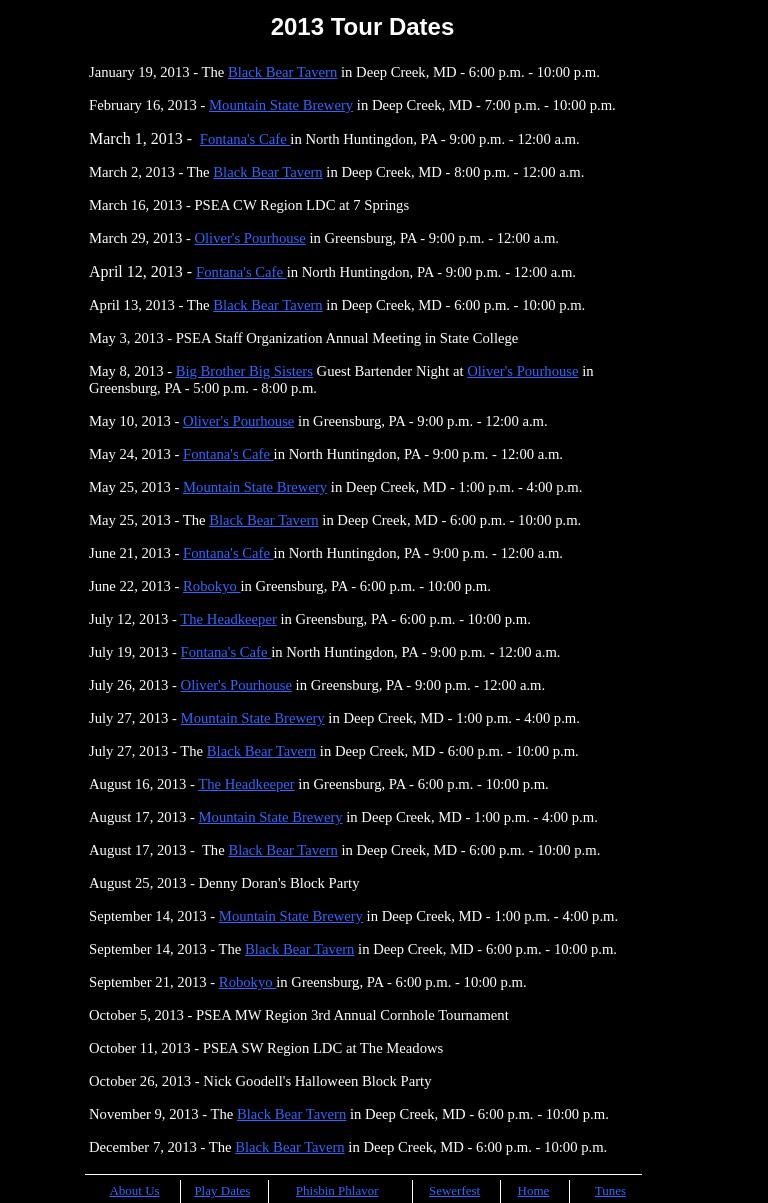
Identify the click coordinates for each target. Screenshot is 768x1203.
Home (534, 1190)
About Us (134, 1190)
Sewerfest (454, 1190)
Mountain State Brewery (281, 105)
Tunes (610, 1190)
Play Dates (222, 1190)
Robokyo (211, 586)
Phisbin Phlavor (337, 1190)
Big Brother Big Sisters (244, 371)
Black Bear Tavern (282, 72)
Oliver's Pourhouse (249, 238)
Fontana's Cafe (245, 139)
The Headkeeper (228, 619)
